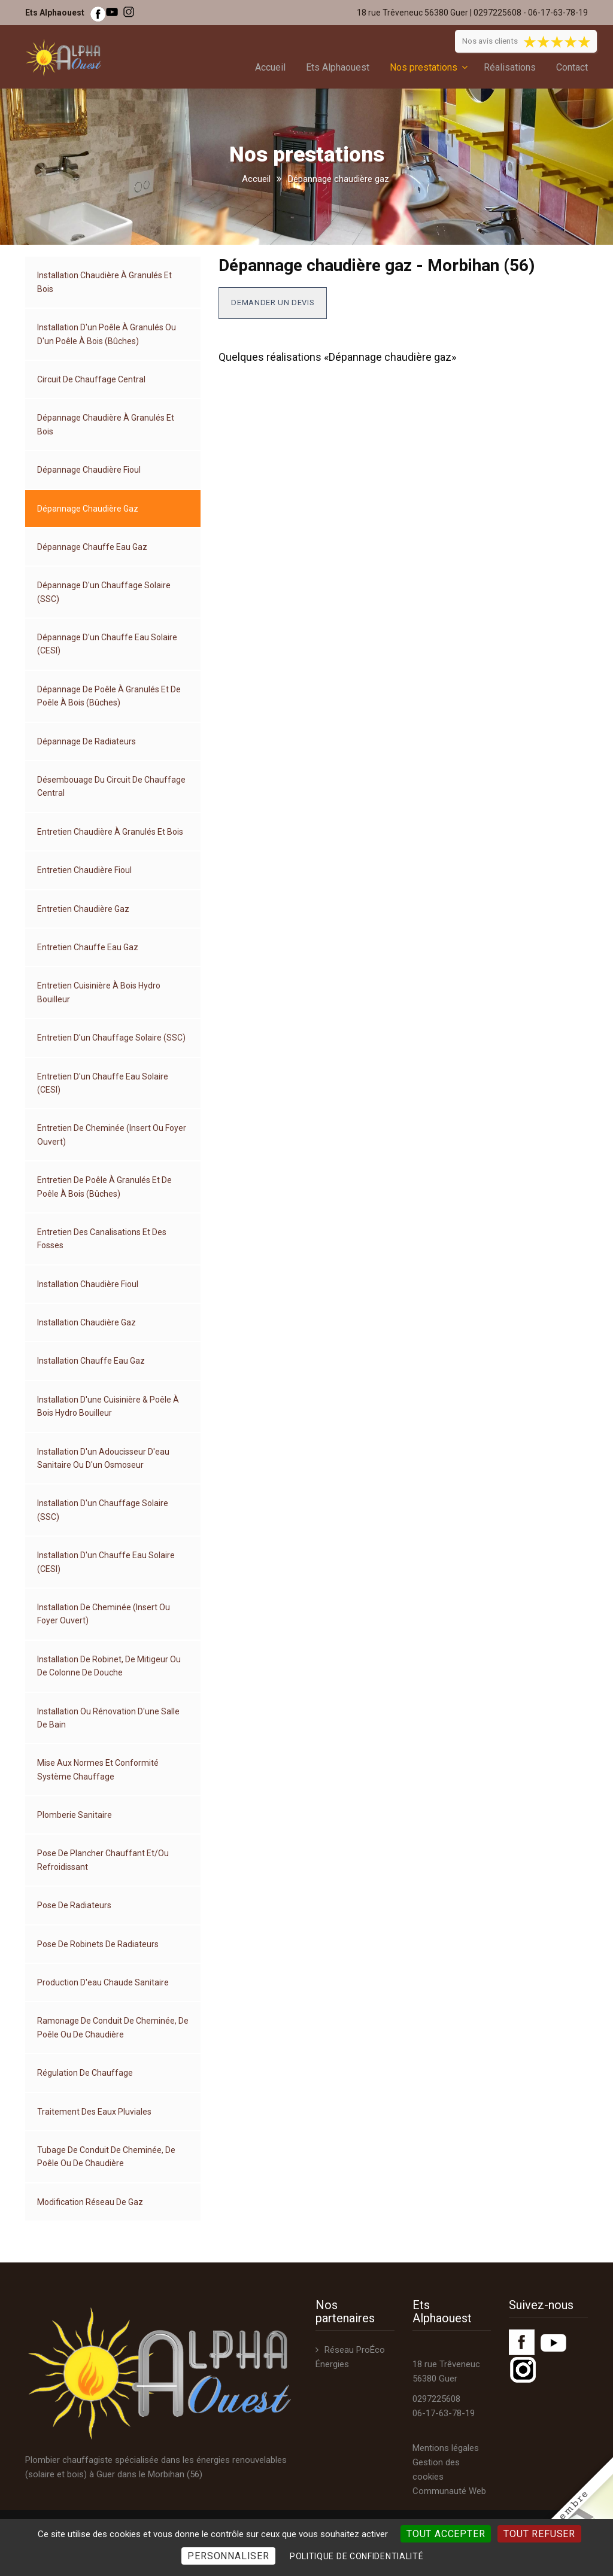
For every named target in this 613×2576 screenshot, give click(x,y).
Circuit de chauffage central (91, 379)
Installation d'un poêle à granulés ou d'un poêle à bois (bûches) (106, 334)
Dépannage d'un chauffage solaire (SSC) (104, 591)
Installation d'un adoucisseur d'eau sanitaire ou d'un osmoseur (103, 1458)
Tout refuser (539, 2533)
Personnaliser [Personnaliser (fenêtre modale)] (228, 2556)
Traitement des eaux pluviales (94, 2111)
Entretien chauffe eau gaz (87, 947)
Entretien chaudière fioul (84, 870)
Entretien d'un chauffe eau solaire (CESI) (102, 1083)
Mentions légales (445, 2448)
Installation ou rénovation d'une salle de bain (108, 1718)
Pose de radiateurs (74, 1905)
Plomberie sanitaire (74, 1815)
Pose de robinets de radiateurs (98, 1944)
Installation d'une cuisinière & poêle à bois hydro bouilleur (108, 1406)
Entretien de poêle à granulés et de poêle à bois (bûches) (104, 1186)
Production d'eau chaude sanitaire (103, 1982)
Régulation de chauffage (85, 2073)
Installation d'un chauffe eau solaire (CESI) (106, 1561)
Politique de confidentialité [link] (357, 2556)
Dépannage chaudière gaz (87, 508)
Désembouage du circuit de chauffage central (111, 786)
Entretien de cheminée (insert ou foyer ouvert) (111, 1134)
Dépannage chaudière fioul (89, 470)
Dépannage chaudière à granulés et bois (105, 424)
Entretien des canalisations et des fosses (101, 1238)
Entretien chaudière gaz (83, 909)
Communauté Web (449, 2491)
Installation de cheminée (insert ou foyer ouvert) (103, 1613)
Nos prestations (423, 67)
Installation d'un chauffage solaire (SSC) (102, 1509)
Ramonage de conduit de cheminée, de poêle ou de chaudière (113, 2027)
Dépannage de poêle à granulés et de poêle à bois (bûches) (109, 696)
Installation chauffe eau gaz (91, 1360)
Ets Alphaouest (337, 67)
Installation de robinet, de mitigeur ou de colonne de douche (109, 1666)
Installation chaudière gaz (86, 1322)
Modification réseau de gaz (90, 2202)
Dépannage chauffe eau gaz (92, 547)
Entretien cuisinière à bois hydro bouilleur (98, 992)
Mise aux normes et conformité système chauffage (98, 1769)
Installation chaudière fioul (87, 1284)
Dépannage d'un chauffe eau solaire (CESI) (107, 643)
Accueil (270, 67)
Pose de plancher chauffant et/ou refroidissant (103, 1859)
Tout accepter (445, 2533)
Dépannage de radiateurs (86, 741)
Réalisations (510, 67)
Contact (572, 67)
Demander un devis (272, 302)
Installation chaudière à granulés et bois (104, 281)
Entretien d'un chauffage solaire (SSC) (111, 1037)
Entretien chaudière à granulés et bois (110, 832)
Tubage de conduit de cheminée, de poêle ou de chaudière (106, 2156)
